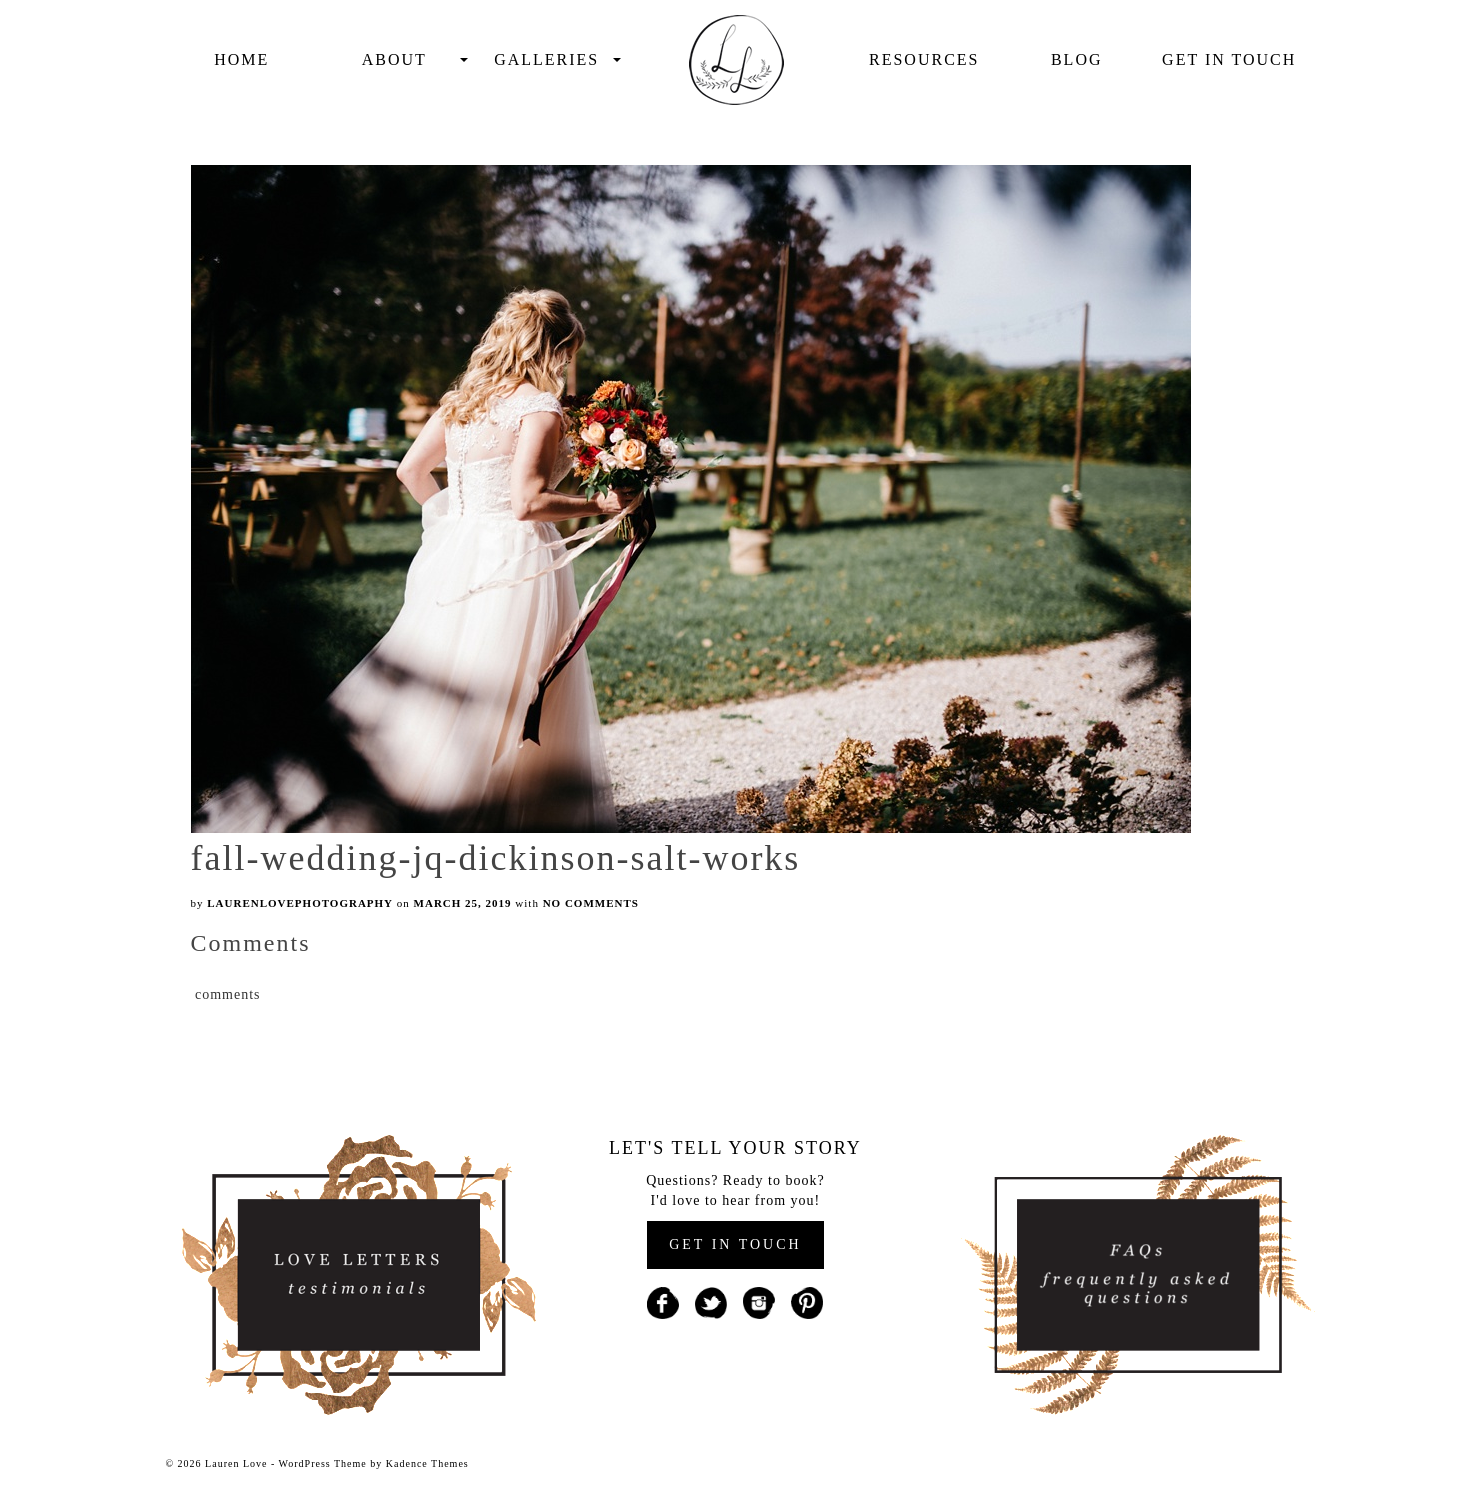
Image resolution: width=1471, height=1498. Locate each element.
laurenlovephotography (300, 903)
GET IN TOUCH (735, 1244)
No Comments (591, 903)
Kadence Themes (427, 1463)
